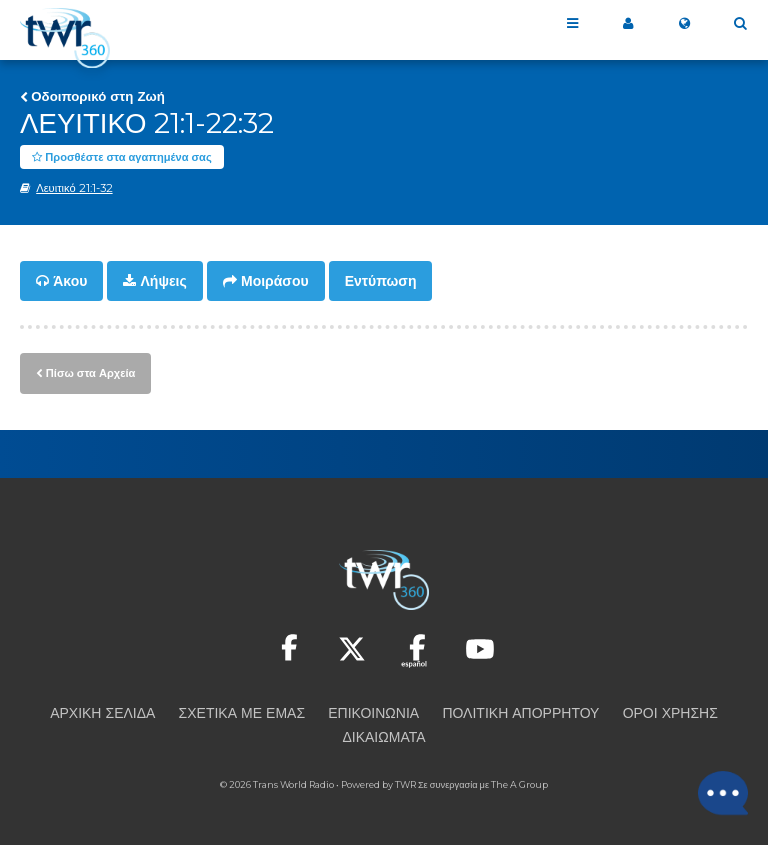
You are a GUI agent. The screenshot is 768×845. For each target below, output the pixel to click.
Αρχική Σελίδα (102, 713)
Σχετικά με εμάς (242, 713)
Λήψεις (164, 282)
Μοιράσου (275, 282)
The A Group (519, 784)
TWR (405, 784)
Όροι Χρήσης (670, 713)
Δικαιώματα (383, 737)
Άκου (70, 282)
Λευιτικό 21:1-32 (74, 189)
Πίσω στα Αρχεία (91, 373)
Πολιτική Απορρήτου (520, 713)
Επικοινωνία (373, 713)
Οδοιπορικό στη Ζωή (98, 96)
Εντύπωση (381, 282)
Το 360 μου (628, 24)
